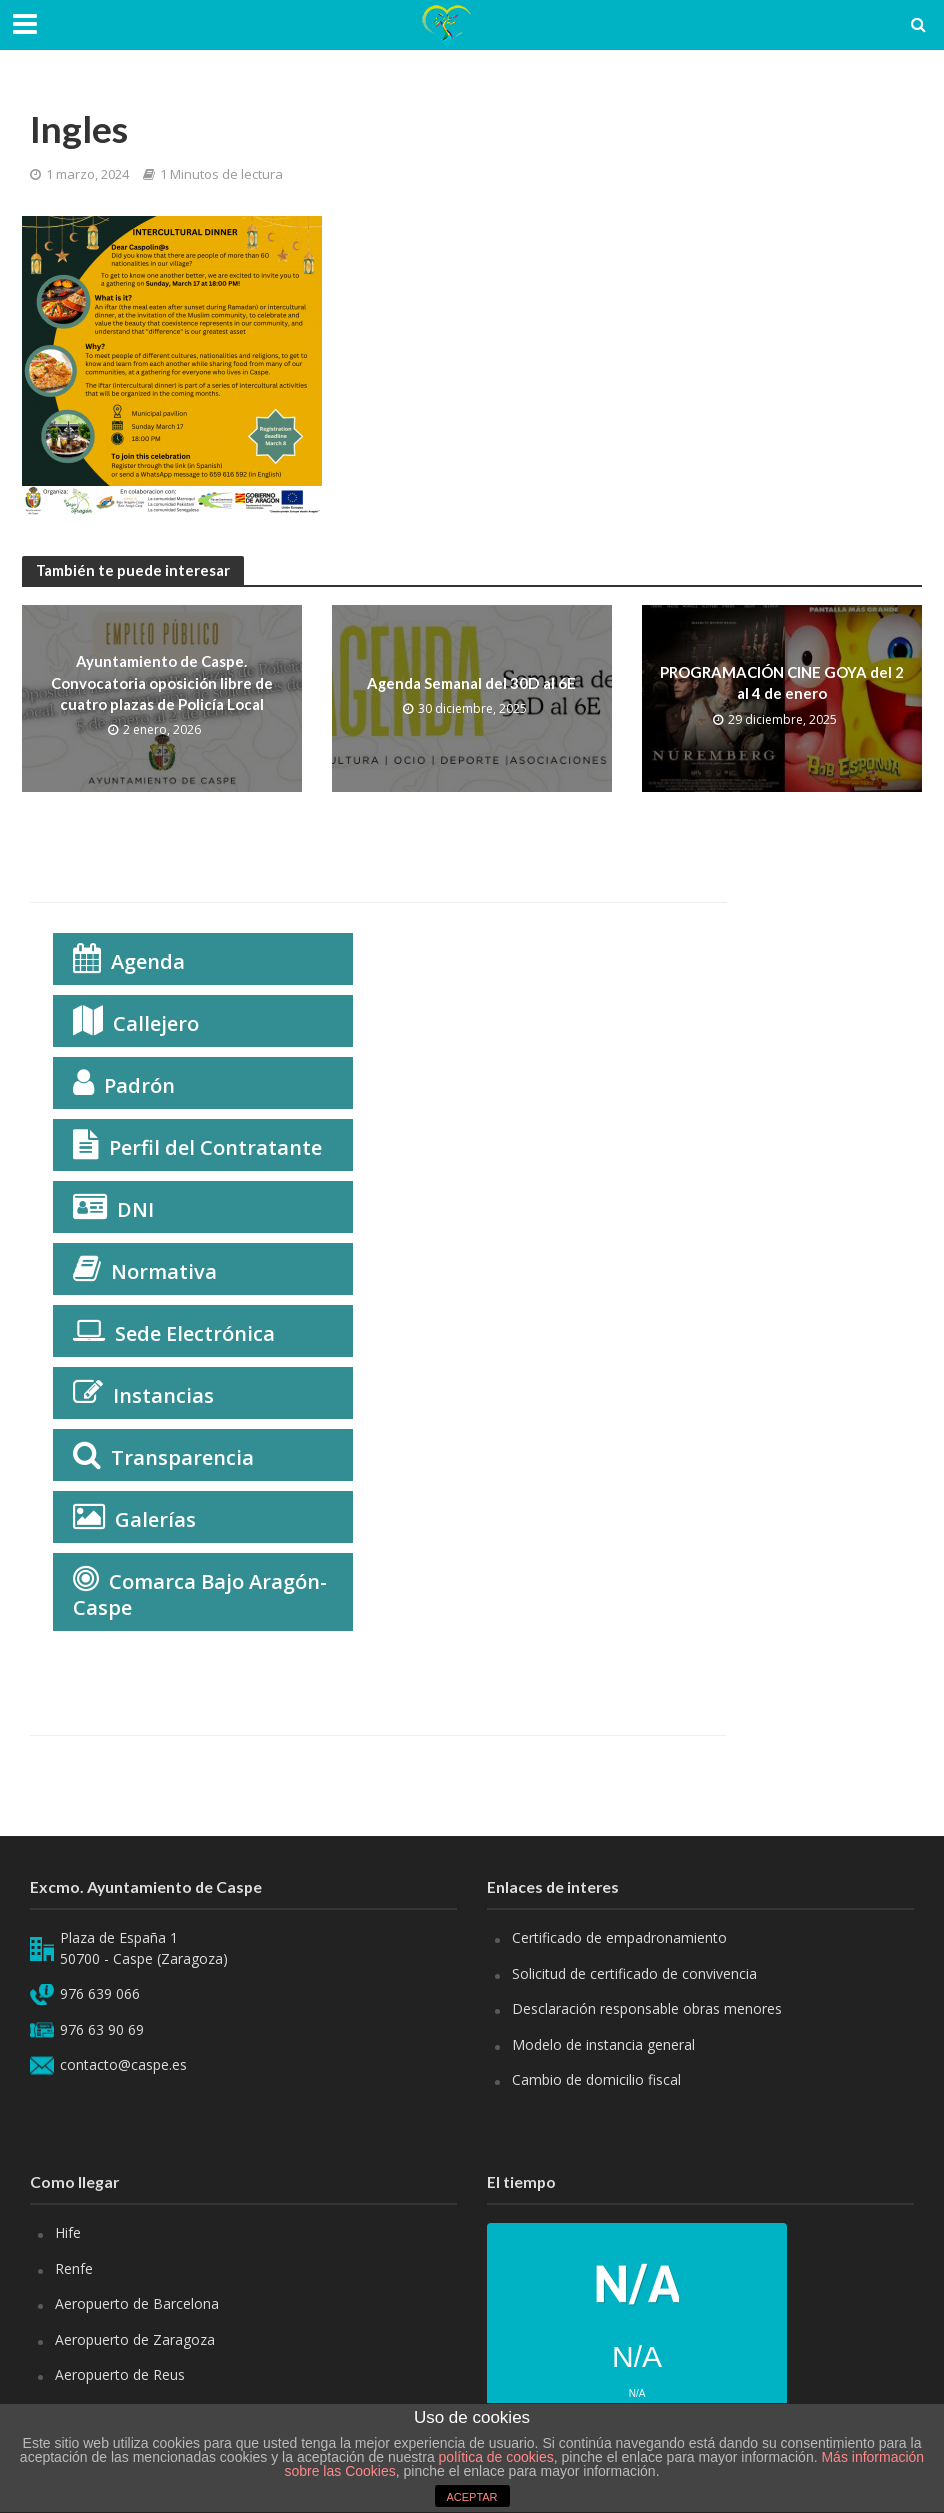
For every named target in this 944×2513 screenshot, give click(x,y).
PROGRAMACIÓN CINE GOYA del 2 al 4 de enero (782, 682)
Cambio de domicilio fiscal (596, 2079)
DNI (135, 1209)
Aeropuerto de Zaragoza (135, 2339)
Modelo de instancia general (603, 2044)
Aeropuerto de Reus (120, 2374)
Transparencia (182, 1457)
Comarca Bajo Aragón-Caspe (200, 1594)
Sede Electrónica (195, 1333)
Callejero (156, 1023)
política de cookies (496, 2457)
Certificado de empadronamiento (619, 1937)
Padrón (139, 1085)
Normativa (164, 1271)
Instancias (163, 1395)
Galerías (155, 1519)
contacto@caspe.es (123, 2064)
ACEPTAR (471, 2497)
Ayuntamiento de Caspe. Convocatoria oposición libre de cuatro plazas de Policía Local (162, 682)
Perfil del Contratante (215, 1147)
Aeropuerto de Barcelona (137, 2303)
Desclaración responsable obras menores (647, 2008)
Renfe (74, 2268)
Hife (68, 2232)
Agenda (148, 961)
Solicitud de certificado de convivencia (634, 1973)
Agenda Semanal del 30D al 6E (471, 683)
